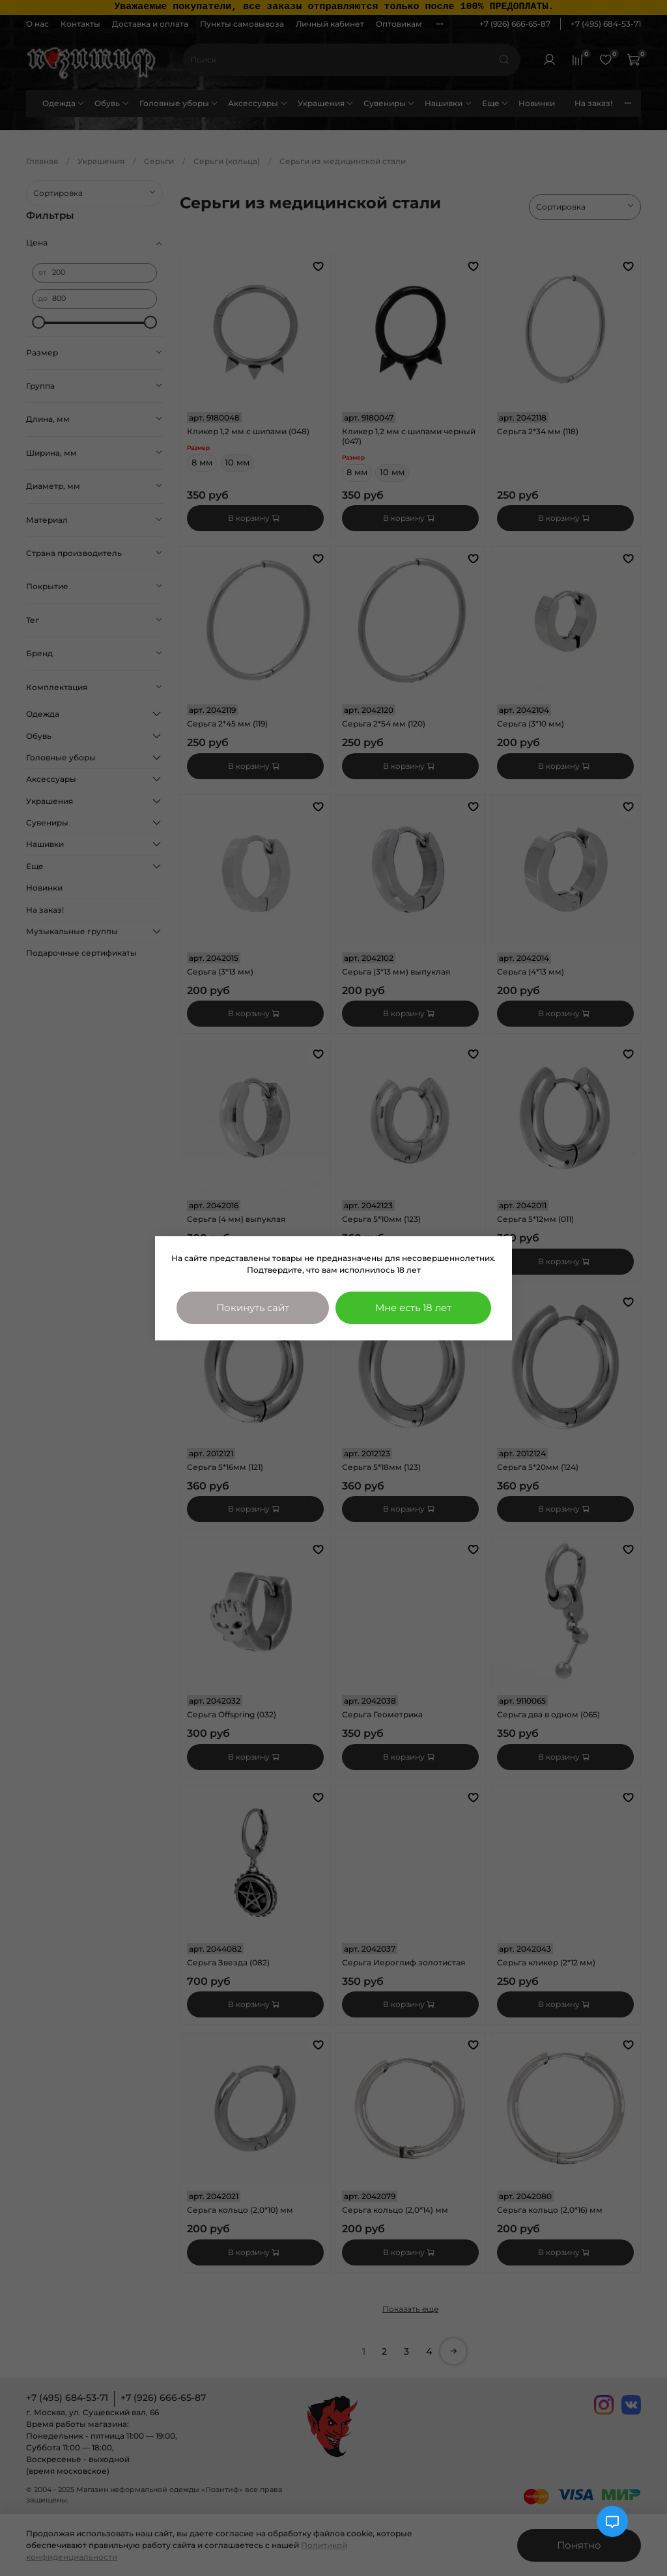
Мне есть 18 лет (413, 1307)
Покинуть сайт (252, 1307)
